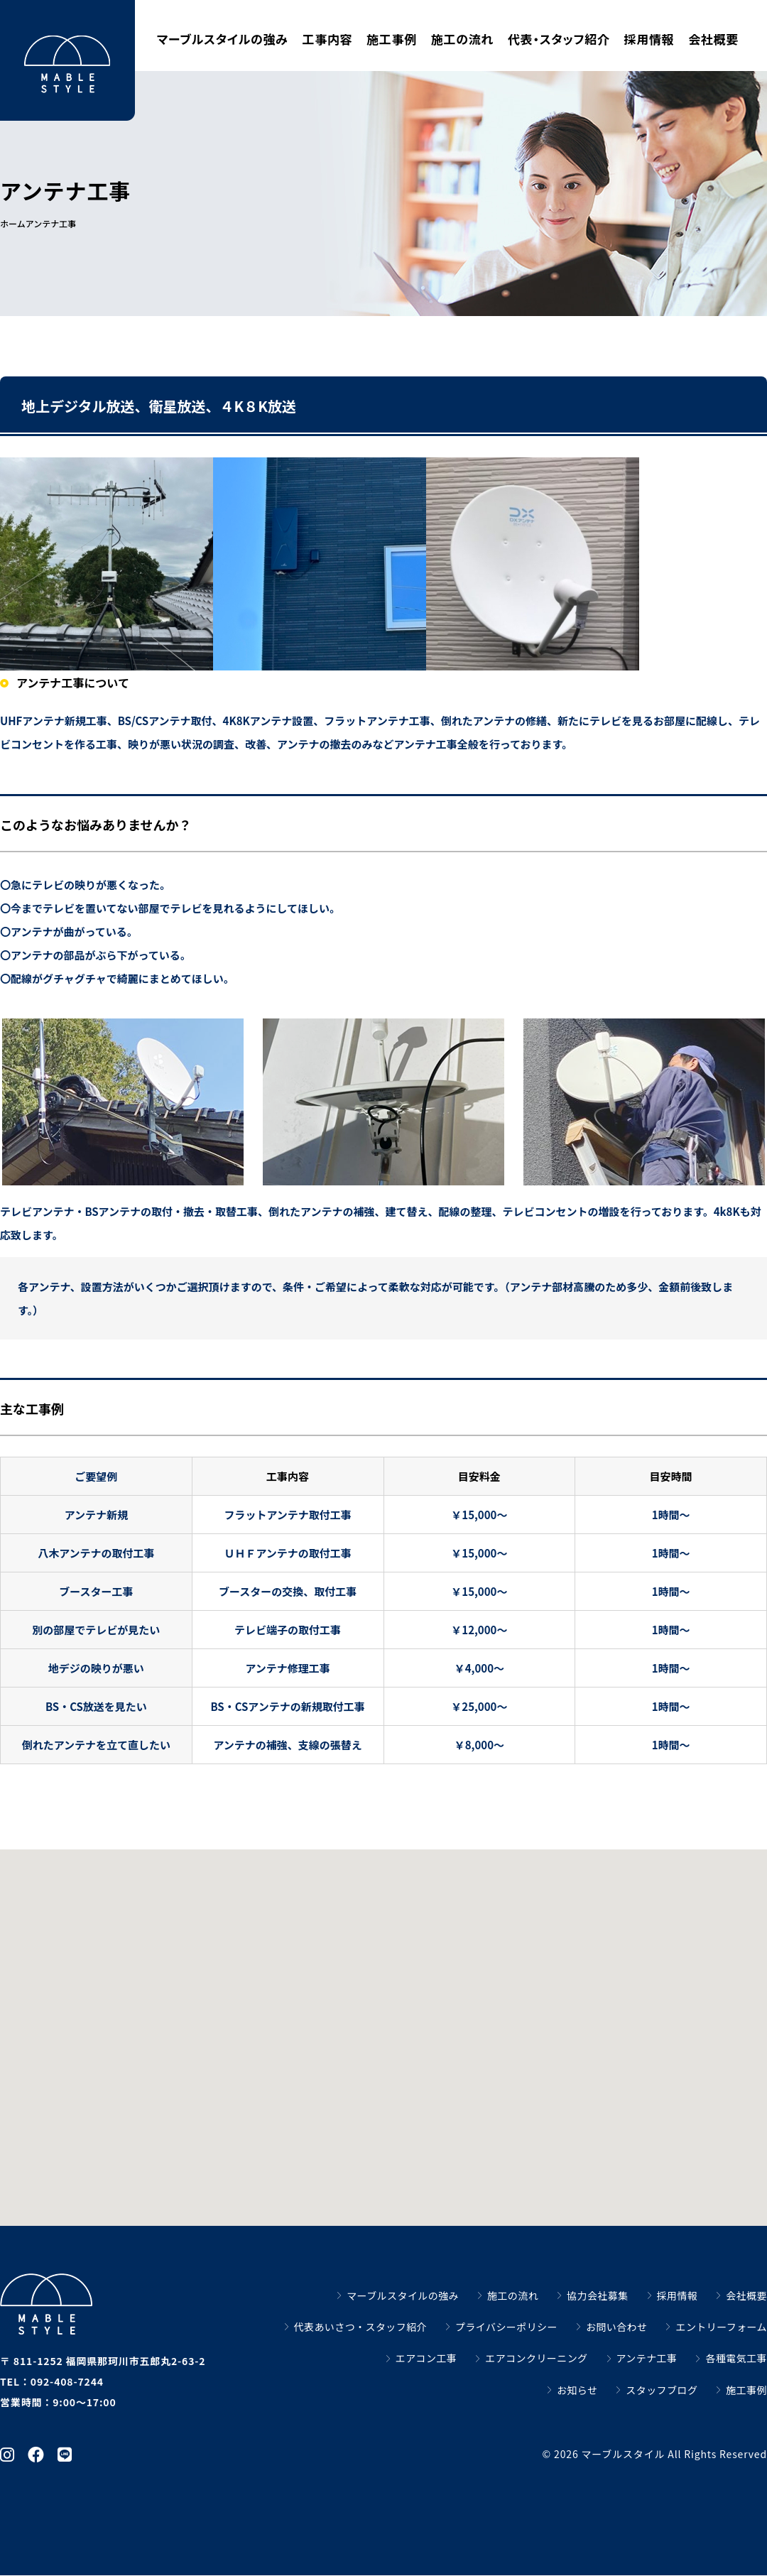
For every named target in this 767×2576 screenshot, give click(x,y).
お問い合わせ (617, 2327)
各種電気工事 (736, 2358)
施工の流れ (462, 39)
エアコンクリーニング (536, 2358)
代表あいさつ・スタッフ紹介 (360, 2327)
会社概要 (713, 39)
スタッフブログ (661, 2390)
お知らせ (577, 2390)
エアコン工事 (426, 2358)
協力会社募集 (598, 2295)
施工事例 (391, 39)
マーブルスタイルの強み (222, 39)
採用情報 (649, 39)
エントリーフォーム (721, 2327)
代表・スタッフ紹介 (558, 39)
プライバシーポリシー (506, 2327)
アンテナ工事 (647, 2358)
